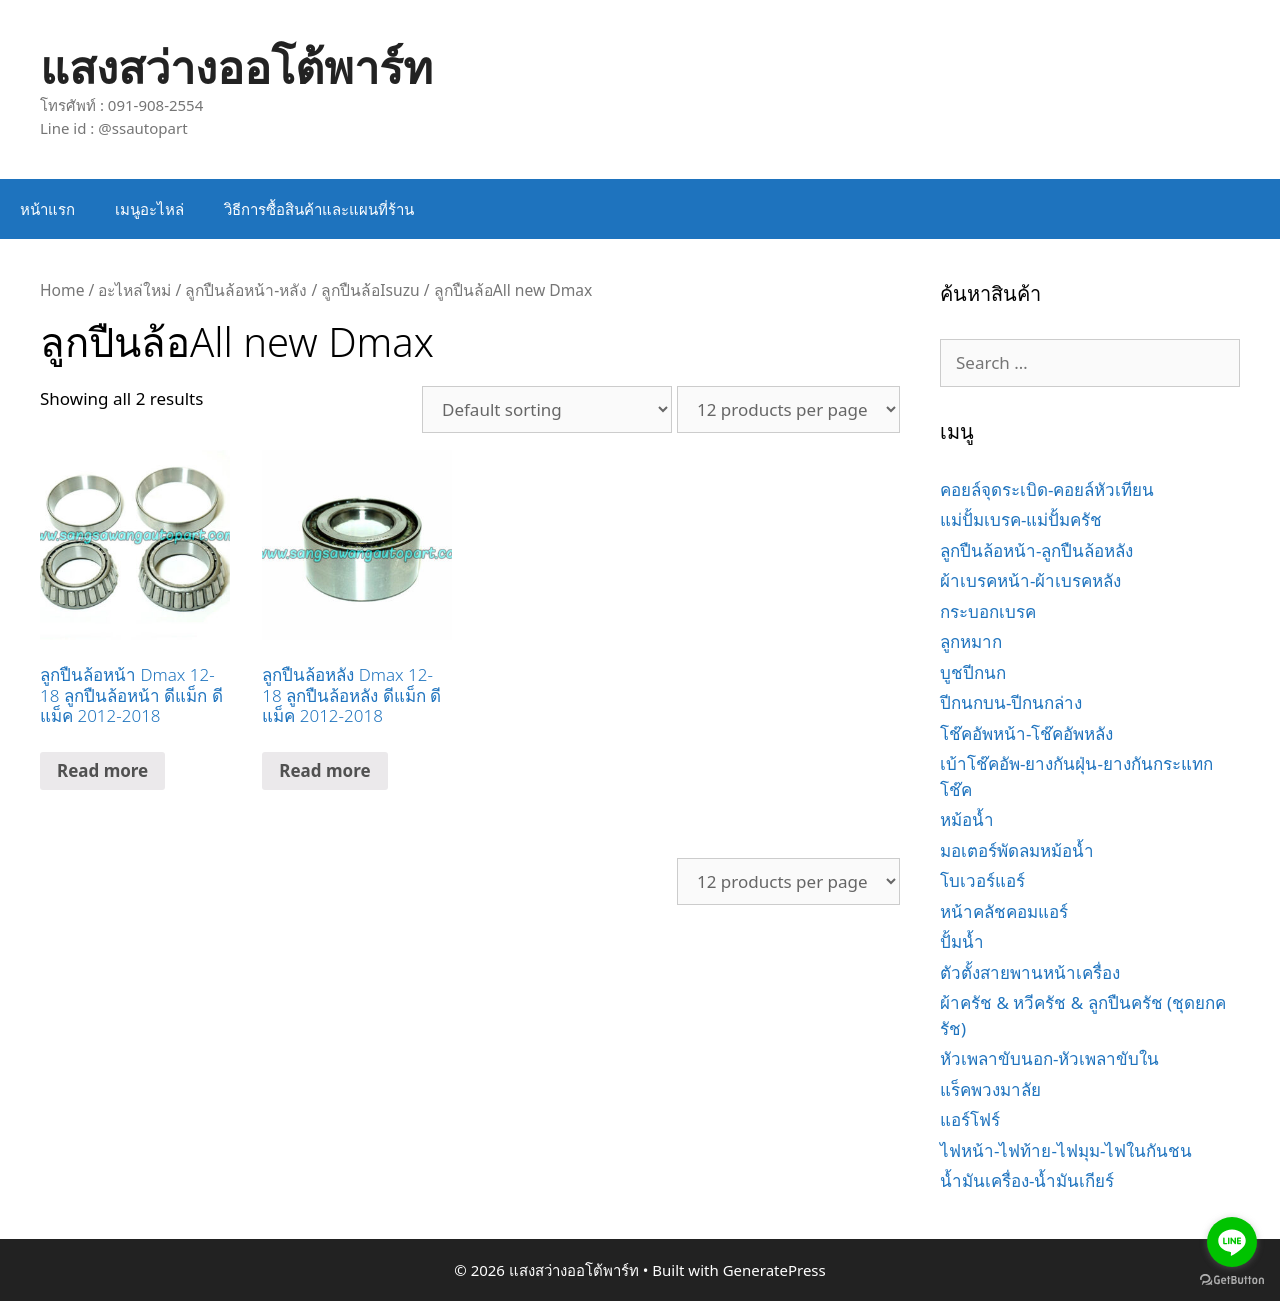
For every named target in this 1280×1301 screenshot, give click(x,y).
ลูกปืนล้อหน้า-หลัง (246, 290)
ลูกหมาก (971, 641)
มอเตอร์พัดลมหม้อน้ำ (1017, 850)
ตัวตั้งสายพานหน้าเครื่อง (1030, 972)
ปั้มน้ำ (962, 941)
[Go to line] (1232, 1242)
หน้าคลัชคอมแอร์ (1004, 911)
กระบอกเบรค (988, 611)
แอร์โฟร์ (970, 1119)
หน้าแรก (47, 209)
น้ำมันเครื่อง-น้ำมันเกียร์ (1027, 1180)
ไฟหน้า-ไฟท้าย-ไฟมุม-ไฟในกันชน (1066, 1150)
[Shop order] (547, 409)
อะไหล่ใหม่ (134, 290)
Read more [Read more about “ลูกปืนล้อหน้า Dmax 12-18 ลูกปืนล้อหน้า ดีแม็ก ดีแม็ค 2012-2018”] (102, 770)
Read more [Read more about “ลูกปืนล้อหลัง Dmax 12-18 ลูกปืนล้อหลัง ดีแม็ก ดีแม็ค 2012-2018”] (324, 770)
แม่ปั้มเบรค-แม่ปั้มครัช (1021, 519)
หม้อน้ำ (967, 819)
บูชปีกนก (973, 672)
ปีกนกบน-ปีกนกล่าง (1011, 702)
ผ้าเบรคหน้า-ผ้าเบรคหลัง (1030, 580)
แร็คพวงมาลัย (990, 1089)
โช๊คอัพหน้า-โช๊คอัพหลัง (1026, 733)
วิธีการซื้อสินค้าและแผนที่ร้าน (319, 209)
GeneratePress (774, 1270)
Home (62, 290)
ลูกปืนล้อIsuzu (370, 290)
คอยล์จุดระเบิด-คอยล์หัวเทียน (1047, 489)
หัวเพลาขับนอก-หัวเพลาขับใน (1049, 1058)
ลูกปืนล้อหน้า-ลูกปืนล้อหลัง (1036, 550)
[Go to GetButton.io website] (1232, 1280)
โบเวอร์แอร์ (982, 880)
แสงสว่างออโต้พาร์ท (236, 66)
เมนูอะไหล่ (149, 209)
